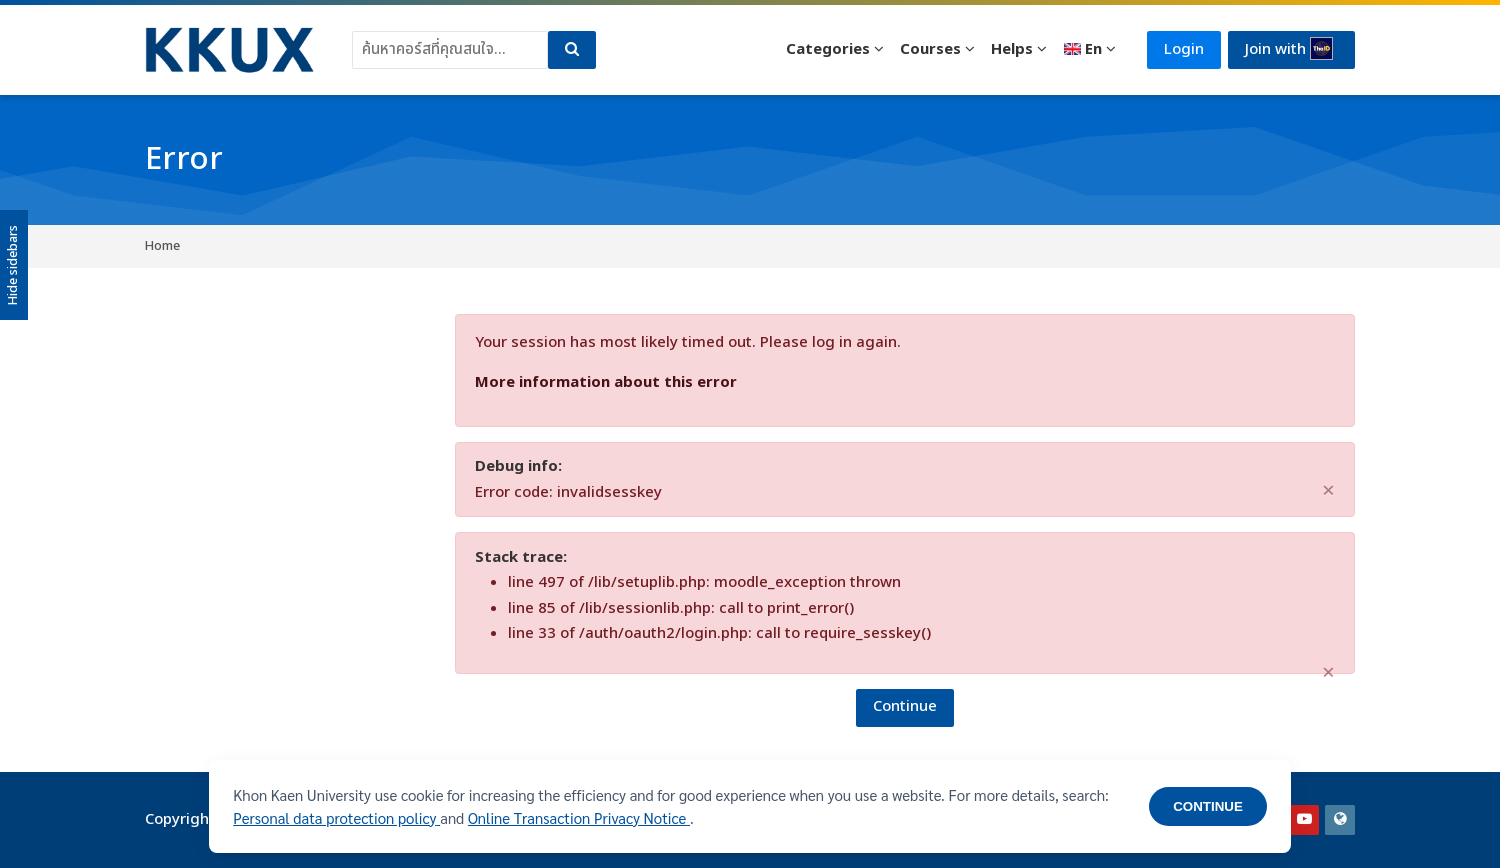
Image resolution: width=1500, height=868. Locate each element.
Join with (1289, 49)
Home (162, 246)
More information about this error (606, 382)
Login (1184, 49)
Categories (828, 49)
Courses (930, 49)
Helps (1012, 49)
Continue (905, 706)
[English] (1089, 50)
